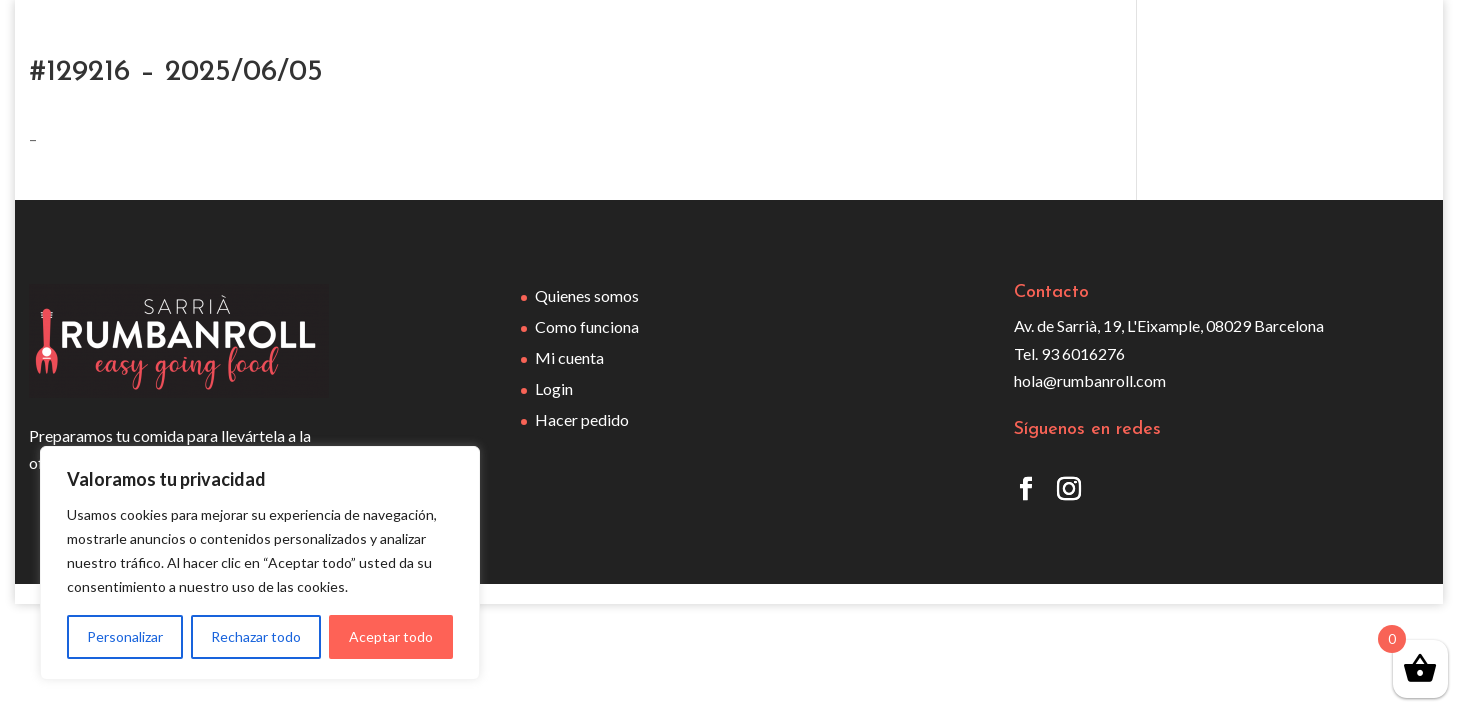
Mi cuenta (569, 357)
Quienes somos (587, 295)
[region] (260, 563)
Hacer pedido (582, 419)
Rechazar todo (256, 636)
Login (554, 388)
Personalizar (125, 636)
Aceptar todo (391, 636)
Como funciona (587, 326)
